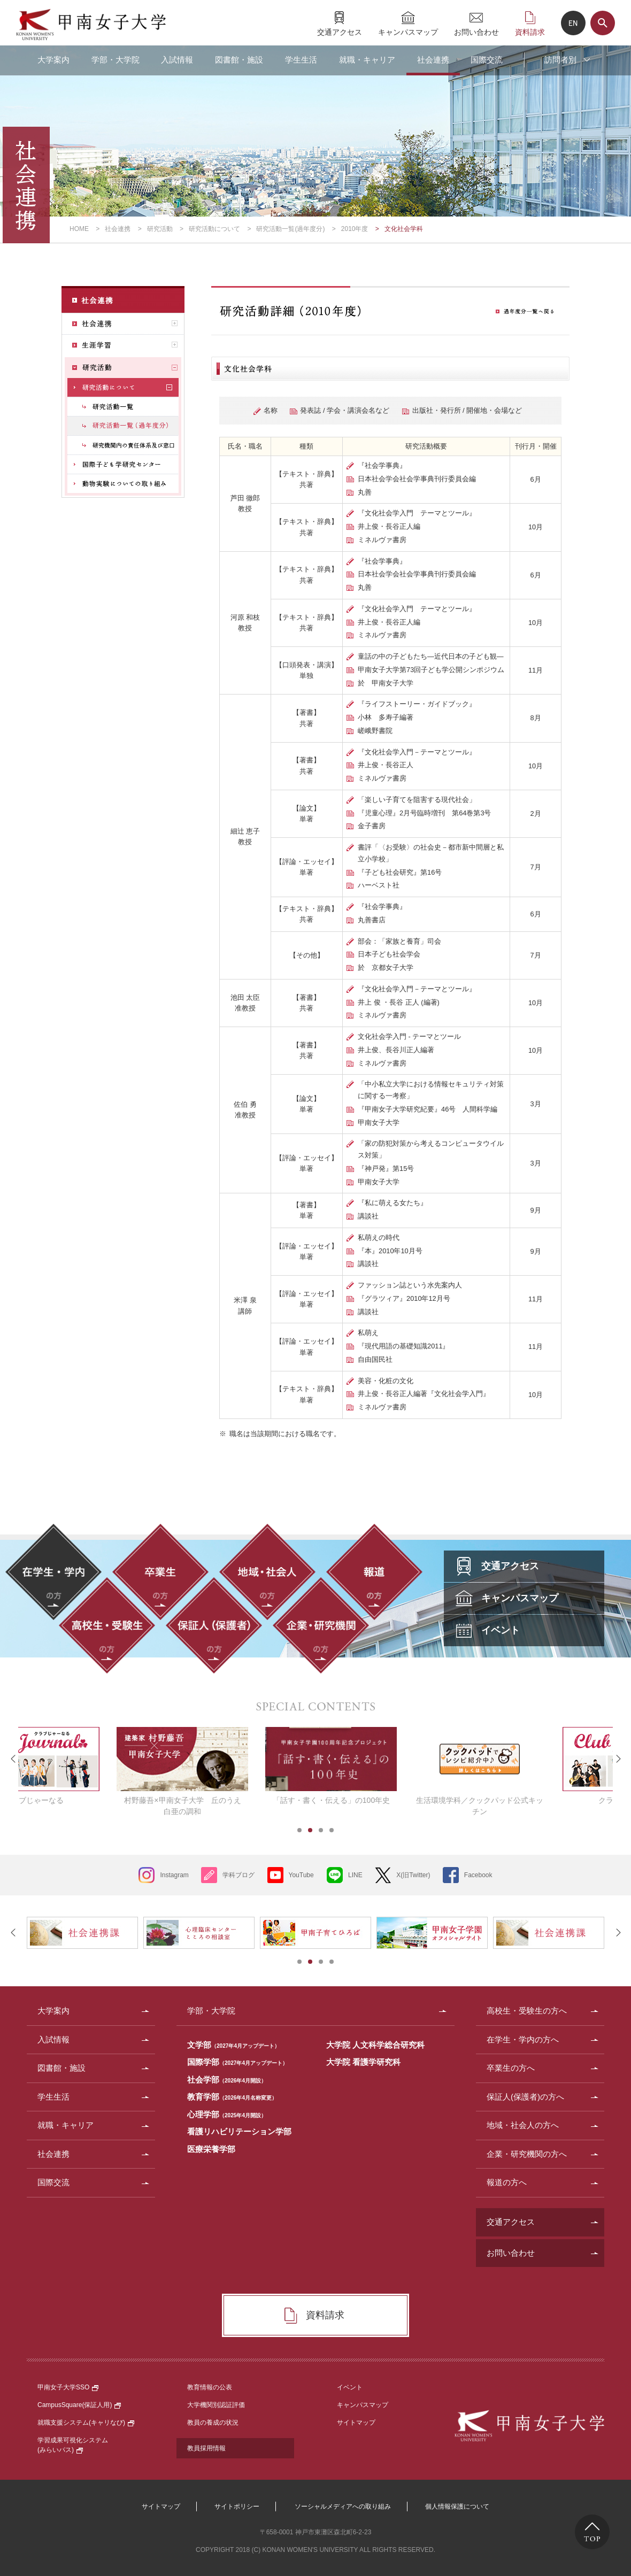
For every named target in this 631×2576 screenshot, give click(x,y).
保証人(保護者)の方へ (525, 2096)
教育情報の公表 (209, 2387)
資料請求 (530, 32)
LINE (355, 1875)
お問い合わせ (476, 32)
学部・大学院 (115, 59)
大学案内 (53, 59)
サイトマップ (356, 2422)
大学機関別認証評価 (216, 2405)
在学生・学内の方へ (523, 2039)
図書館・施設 (239, 59)
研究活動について (214, 229)
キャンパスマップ (408, 32)
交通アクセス (339, 32)
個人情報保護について (457, 2506)
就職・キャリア (367, 59)
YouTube (301, 1875)
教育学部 (232, 2096)
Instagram (174, 1875)
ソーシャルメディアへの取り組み (343, 2506)
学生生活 (301, 59)
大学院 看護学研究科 (363, 2061)
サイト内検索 (602, 23)
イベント (350, 2387)
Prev (13, 1759)
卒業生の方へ (511, 2067)
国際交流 (487, 59)
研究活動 (160, 229)
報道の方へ (507, 2182)
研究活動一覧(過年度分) (290, 229)
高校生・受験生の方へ (527, 2010)
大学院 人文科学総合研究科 (375, 2044)
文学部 (233, 2044)
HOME (79, 229)
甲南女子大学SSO (67, 2387)
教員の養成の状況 (212, 2422)
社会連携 (433, 59)
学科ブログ (238, 1875)
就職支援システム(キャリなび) (85, 2422)
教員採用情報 (206, 2448)
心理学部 (226, 2114)
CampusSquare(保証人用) (79, 2405)
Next (617, 1759)
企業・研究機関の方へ (527, 2153)
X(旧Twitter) (413, 1875)
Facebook (478, 1875)
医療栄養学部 (211, 2149)
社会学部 (226, 2079)
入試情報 (177, 59)
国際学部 (237, 2061)
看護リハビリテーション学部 (239, 2131)
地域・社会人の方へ (523, 2125)
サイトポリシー (236, 2506)
